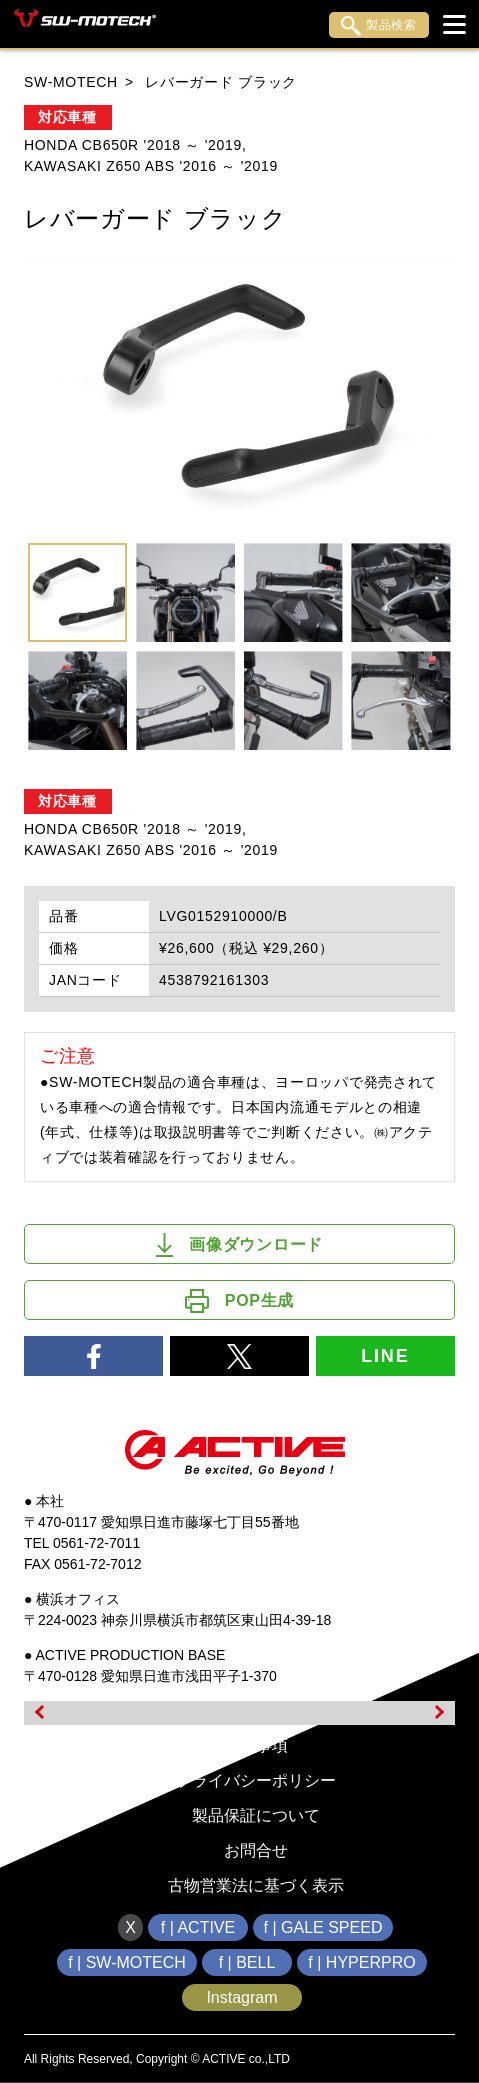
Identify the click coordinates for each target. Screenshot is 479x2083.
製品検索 (379, 26)
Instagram (241, 1997)
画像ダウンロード (239, 1245)
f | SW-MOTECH (127, 1962)
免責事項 (256, 1745)
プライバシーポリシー (256, 1780)
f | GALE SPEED (323, 1927)
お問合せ (256, 1850)
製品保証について (256, 1815)
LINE (385, 1356)
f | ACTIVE (198, 1927)
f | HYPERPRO (361, 1962)
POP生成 (239, 1301)
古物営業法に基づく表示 (256, 1885)
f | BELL (247, 1962)
